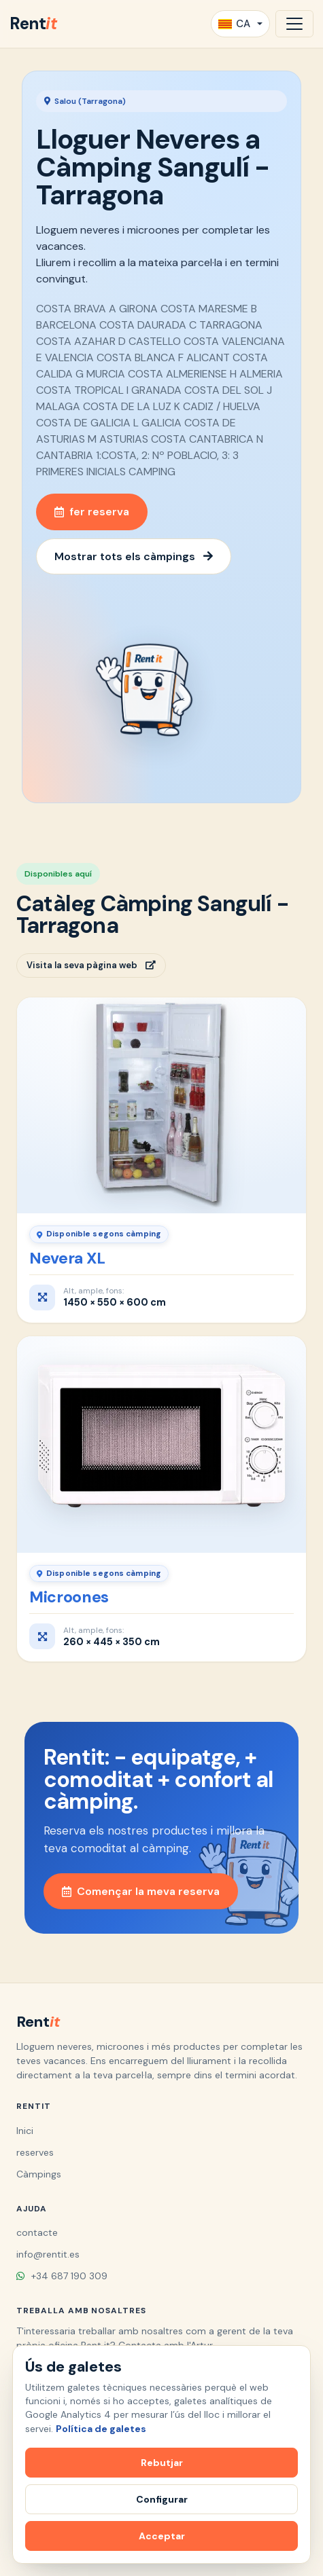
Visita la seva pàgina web (91, 965)
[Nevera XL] (161, 1106)
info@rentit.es (48, 2254)
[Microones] (161, 1444)
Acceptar (162, 2536)
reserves (35, 2152)
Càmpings (38, 2174)
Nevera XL (67, 1258)
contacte (37, 2232)
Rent (33, 23)
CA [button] (234, 24)
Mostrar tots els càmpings (133, 556)
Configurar (162, 2499)
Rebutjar (162, 2463)
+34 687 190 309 (61, 2276)
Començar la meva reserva (141, 1891)
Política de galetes (101, 2429)
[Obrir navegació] (294, 23)
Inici (24, 2130)
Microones (69, 1597)
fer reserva (91, 511)
